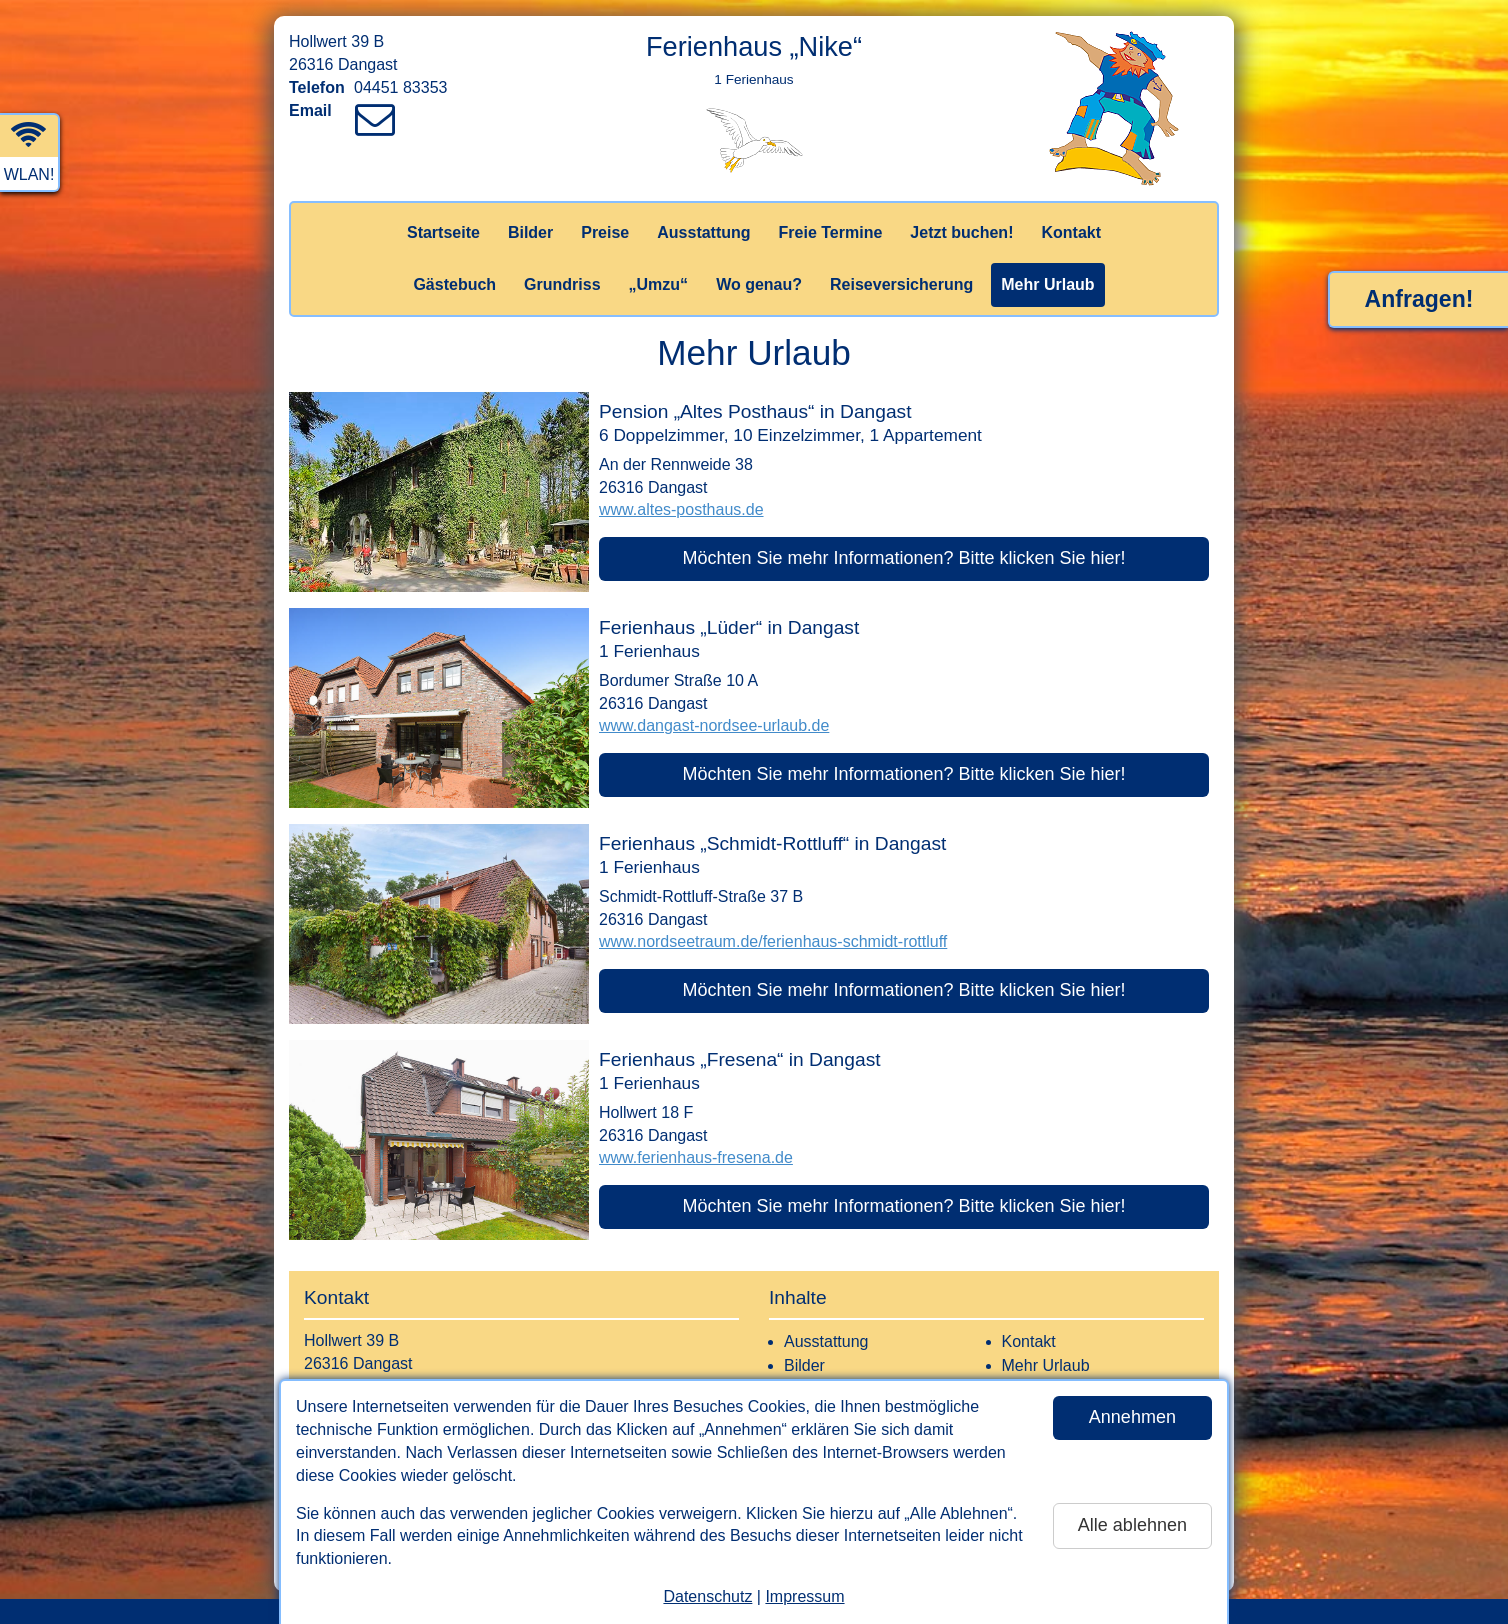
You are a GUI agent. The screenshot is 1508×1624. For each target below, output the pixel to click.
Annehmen (1132, 1417)
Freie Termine (831, 232)
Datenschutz (707, 1596)
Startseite (443, 232)
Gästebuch (454, 284)
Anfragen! (1419, 299)
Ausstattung (703, 232)
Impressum (804, 1596)
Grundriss (562, 284)
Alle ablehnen (1132, 1525)
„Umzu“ (659, 284)
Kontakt (1071, 232)
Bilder (530, 232)
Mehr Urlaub (1047, 284)
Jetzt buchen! (961, 232)
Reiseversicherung (901, 284)
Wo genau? (759, 284)
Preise (605, 232)
